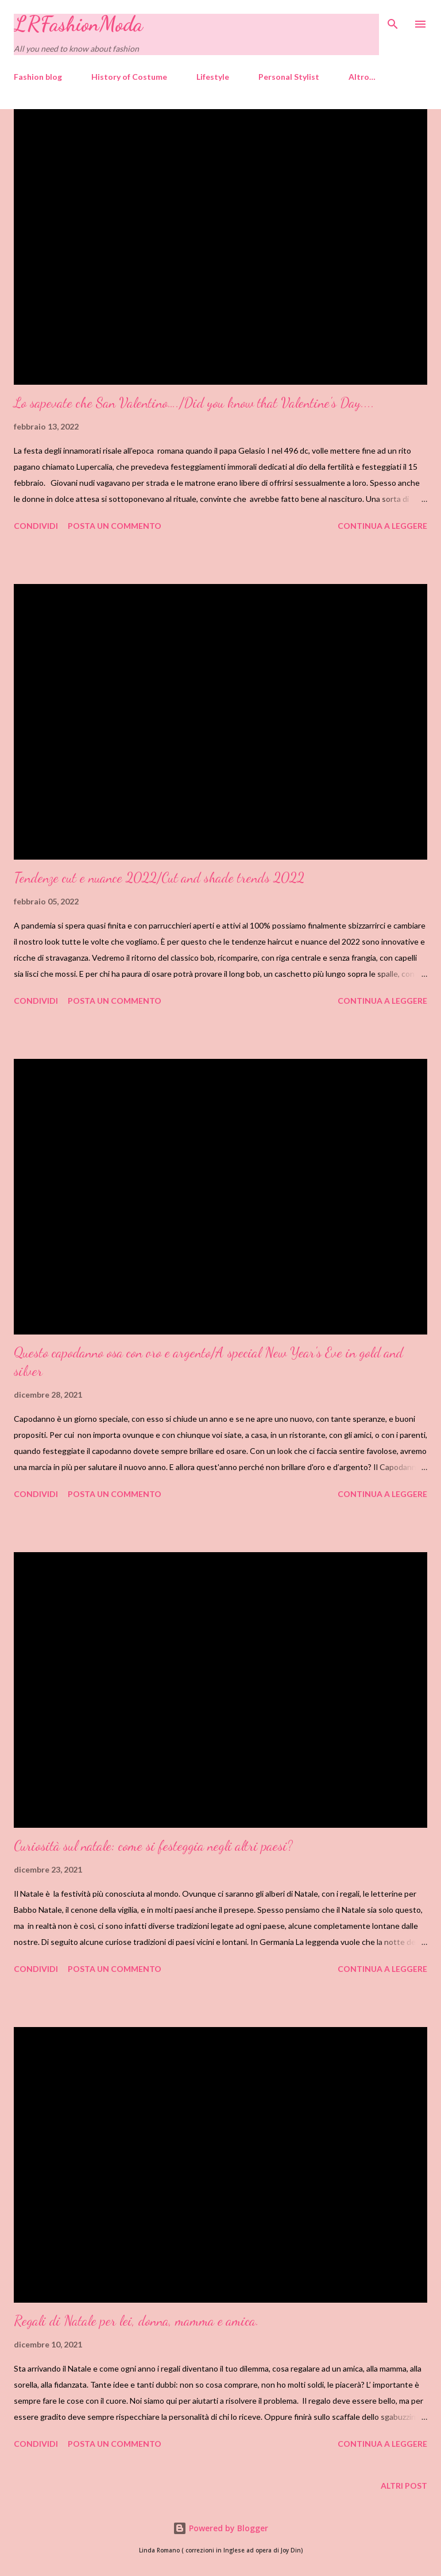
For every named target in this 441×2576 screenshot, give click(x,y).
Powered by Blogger (220, 2528)
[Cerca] (393, 21)
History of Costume (129, 77)
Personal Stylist (288, 77)
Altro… (362, 77)
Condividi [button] (36, 526)
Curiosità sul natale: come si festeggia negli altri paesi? (153, 1846)
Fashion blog (38, 77)
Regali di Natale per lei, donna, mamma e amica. (136, 2320)
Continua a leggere (382, 526)
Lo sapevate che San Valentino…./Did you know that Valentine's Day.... (194, 402)
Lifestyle (212, 77)
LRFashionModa (78, 23)
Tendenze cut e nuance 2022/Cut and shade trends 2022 (159, 877)
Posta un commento (114, 526)
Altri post (404, 2485)
